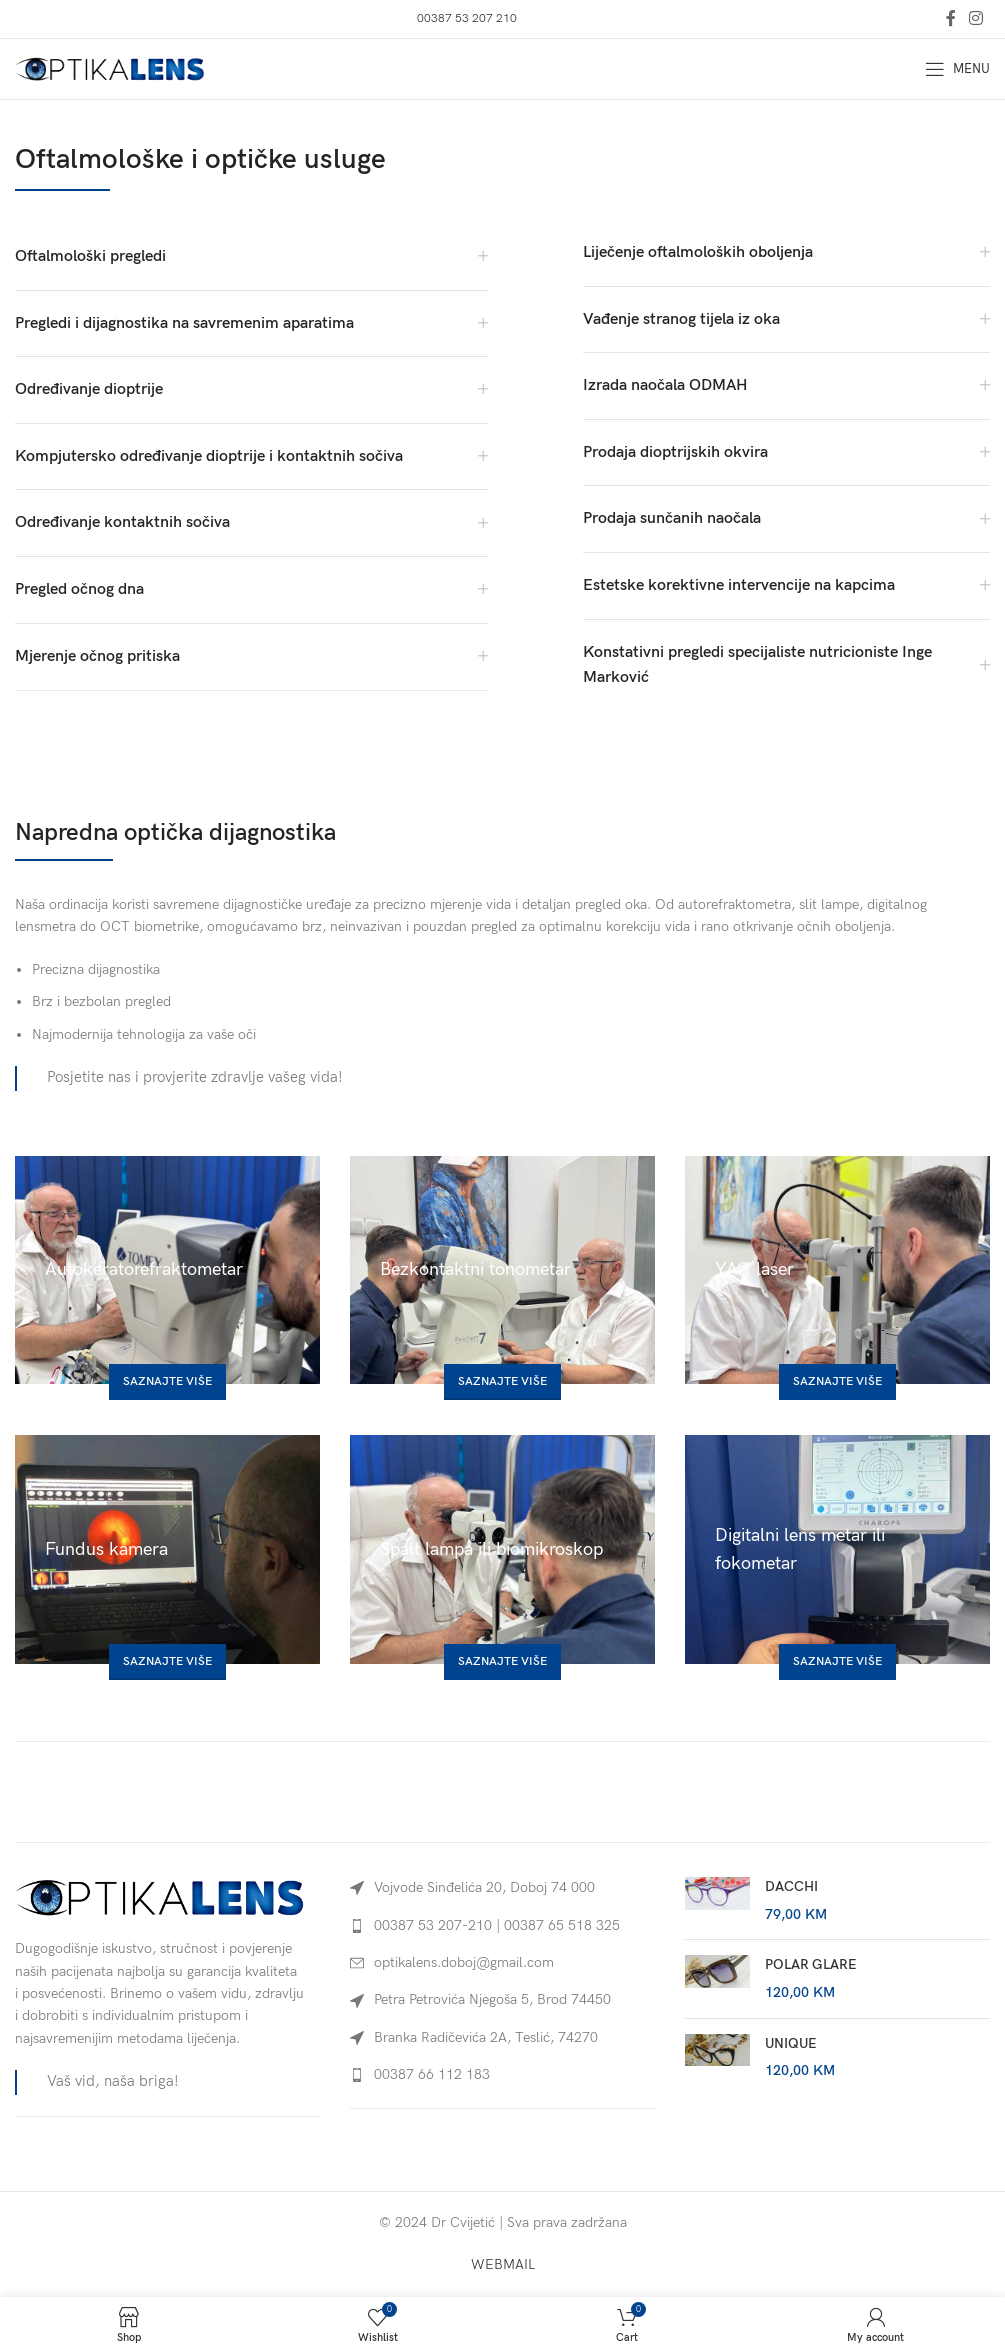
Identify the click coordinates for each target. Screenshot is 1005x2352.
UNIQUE (791, 2043)
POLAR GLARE (811, 1964)
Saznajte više (167, 1381)
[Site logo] (110, 67)
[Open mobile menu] (957, 69)
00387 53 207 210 (467, 18)
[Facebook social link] (950, 19)
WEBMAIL (503, 2264)
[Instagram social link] (976, 19)
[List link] (502, 1926)
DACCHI (791, 1886)
